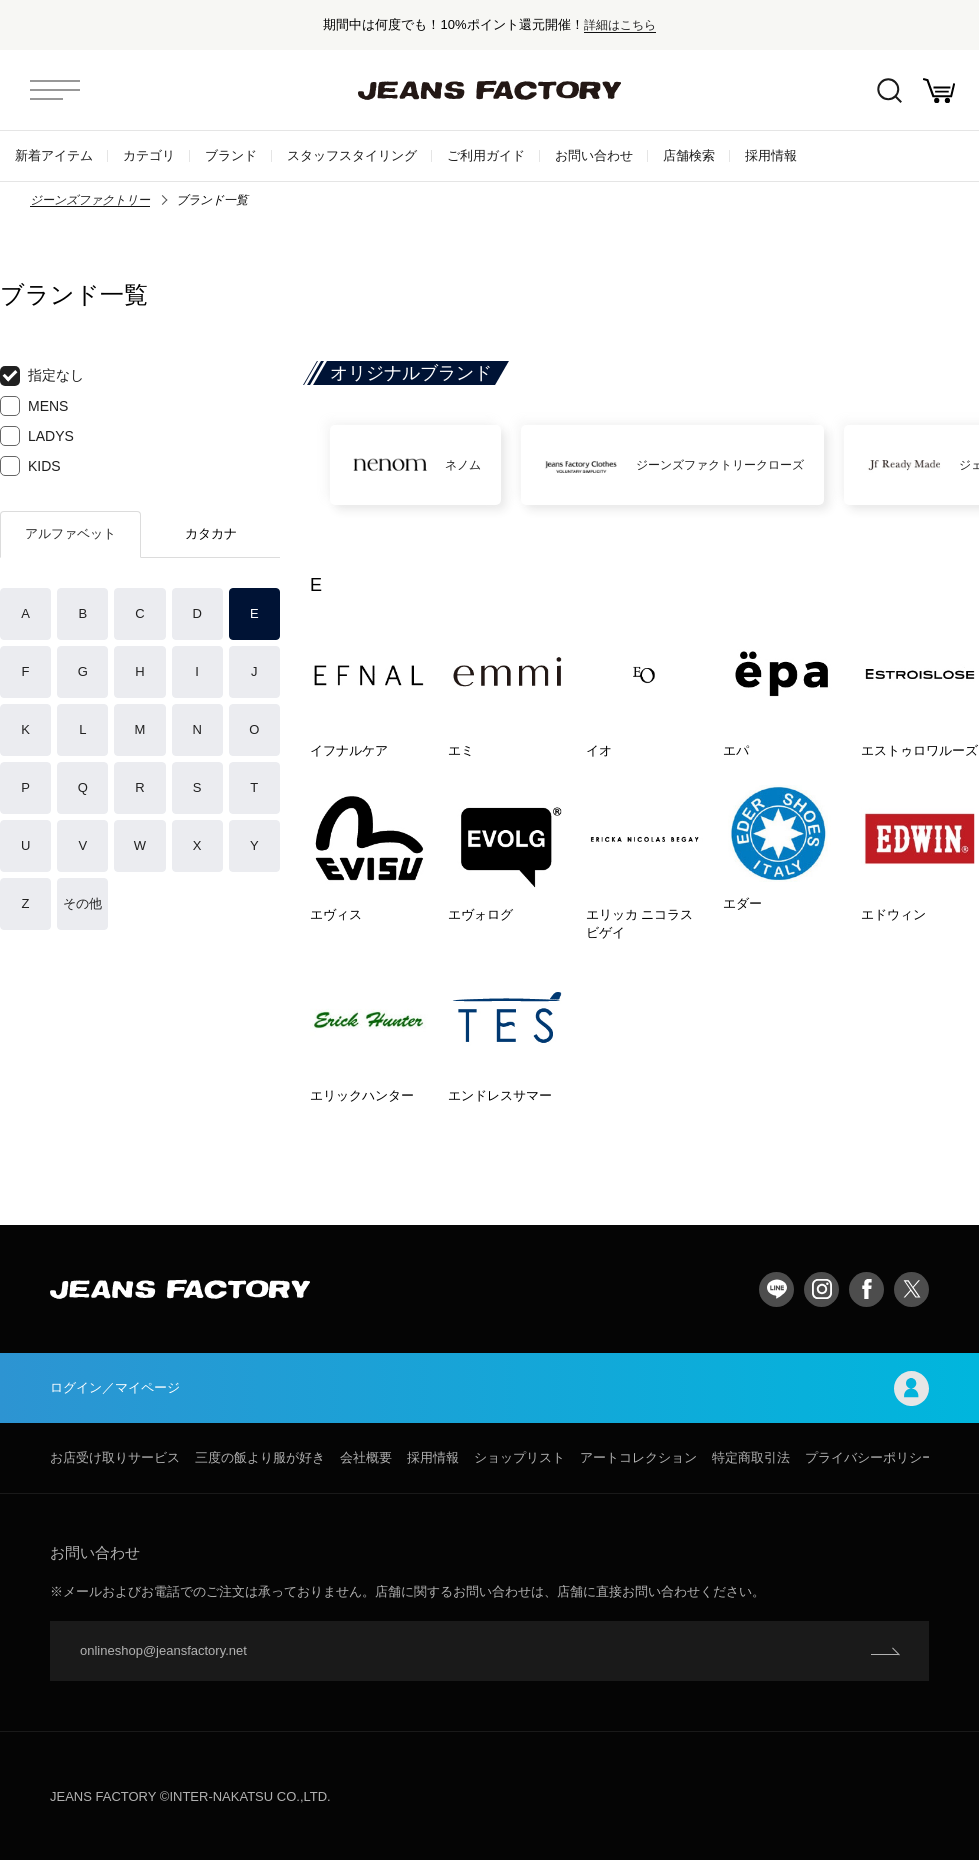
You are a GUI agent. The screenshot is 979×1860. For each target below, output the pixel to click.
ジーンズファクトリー (90, 200)
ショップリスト (519, 1457)
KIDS (30, 466)
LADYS (37, 436)
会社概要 (366, 1457)
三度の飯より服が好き (260, 1457)
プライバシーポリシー (870, 1457)
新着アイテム (54, 155)
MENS (34, 406)
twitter (911, 1289)
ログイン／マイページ (489, 1388)
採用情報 (771, 155)
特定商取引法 (751, 1457)
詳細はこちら (620, 24)
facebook (866, 1289)
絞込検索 (889, 90)
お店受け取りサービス (115, 1457)
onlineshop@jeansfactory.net (163, 1650)
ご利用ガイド (486, 155)
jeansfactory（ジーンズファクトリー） (490, 90)
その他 (82, 903)
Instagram (821, 1289)
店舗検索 (689, 155)
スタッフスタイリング (352, 155)
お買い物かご (939, 90)
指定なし (42, 376)
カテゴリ (149, 155)
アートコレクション (638, 1457)
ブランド (231, 155)
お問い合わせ (594, 155)
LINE (776, 1289)
